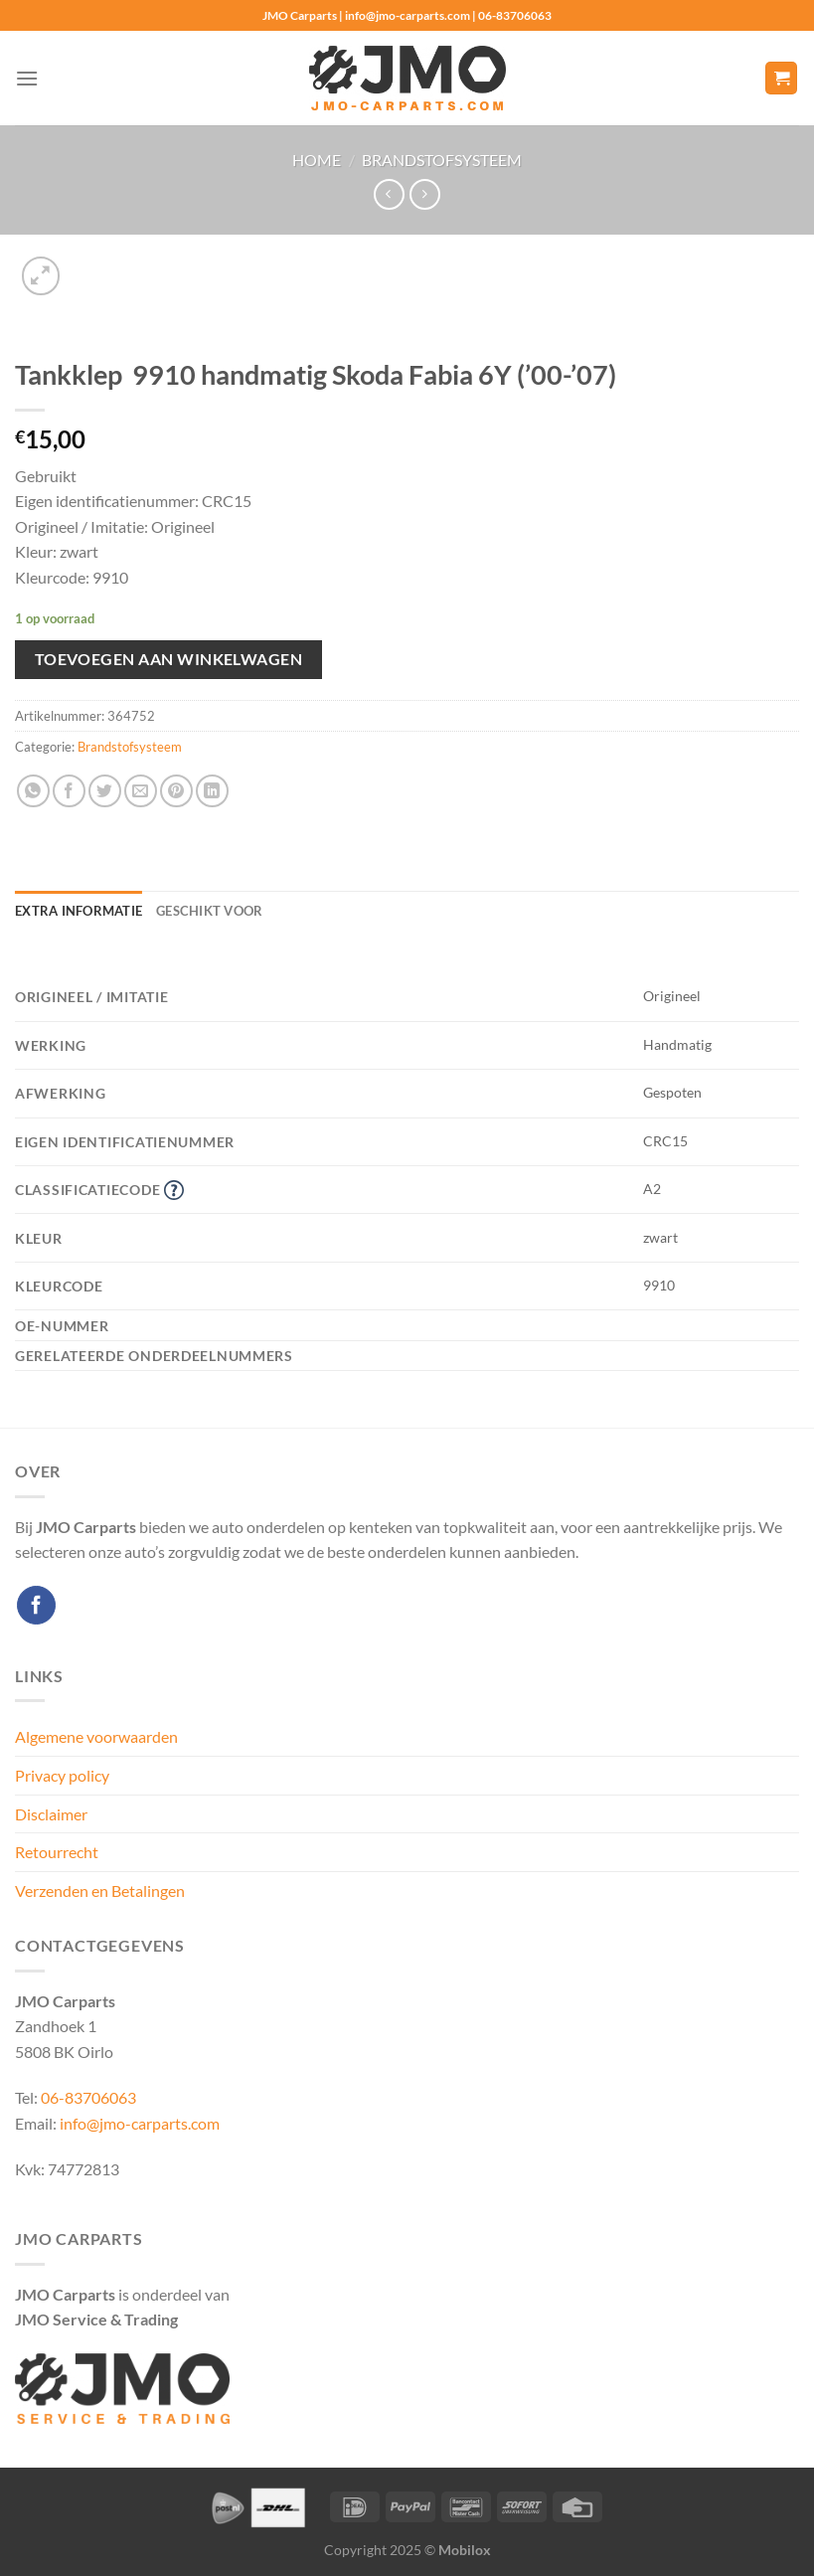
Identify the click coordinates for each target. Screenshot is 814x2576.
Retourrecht (56, 1851)
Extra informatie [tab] (78, 911)
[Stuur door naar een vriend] (140, 790)
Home (316, 159)
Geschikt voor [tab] (209, 911)
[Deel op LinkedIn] (212, 790)
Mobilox (464, 2549)
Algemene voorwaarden (96, 1736)
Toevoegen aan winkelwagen (169, 659)
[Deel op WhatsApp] (33, 790)
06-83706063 (88, 2097)
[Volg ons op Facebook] (36, 1605)
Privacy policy (62, 1775)
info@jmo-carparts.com (140, 2123)
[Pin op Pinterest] (176, 790)
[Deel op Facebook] (69, 790)
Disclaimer (51, 1813)
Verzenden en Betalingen (100, 1890)
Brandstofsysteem (442, 159)
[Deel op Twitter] (104, 790)
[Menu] (27, 78)
